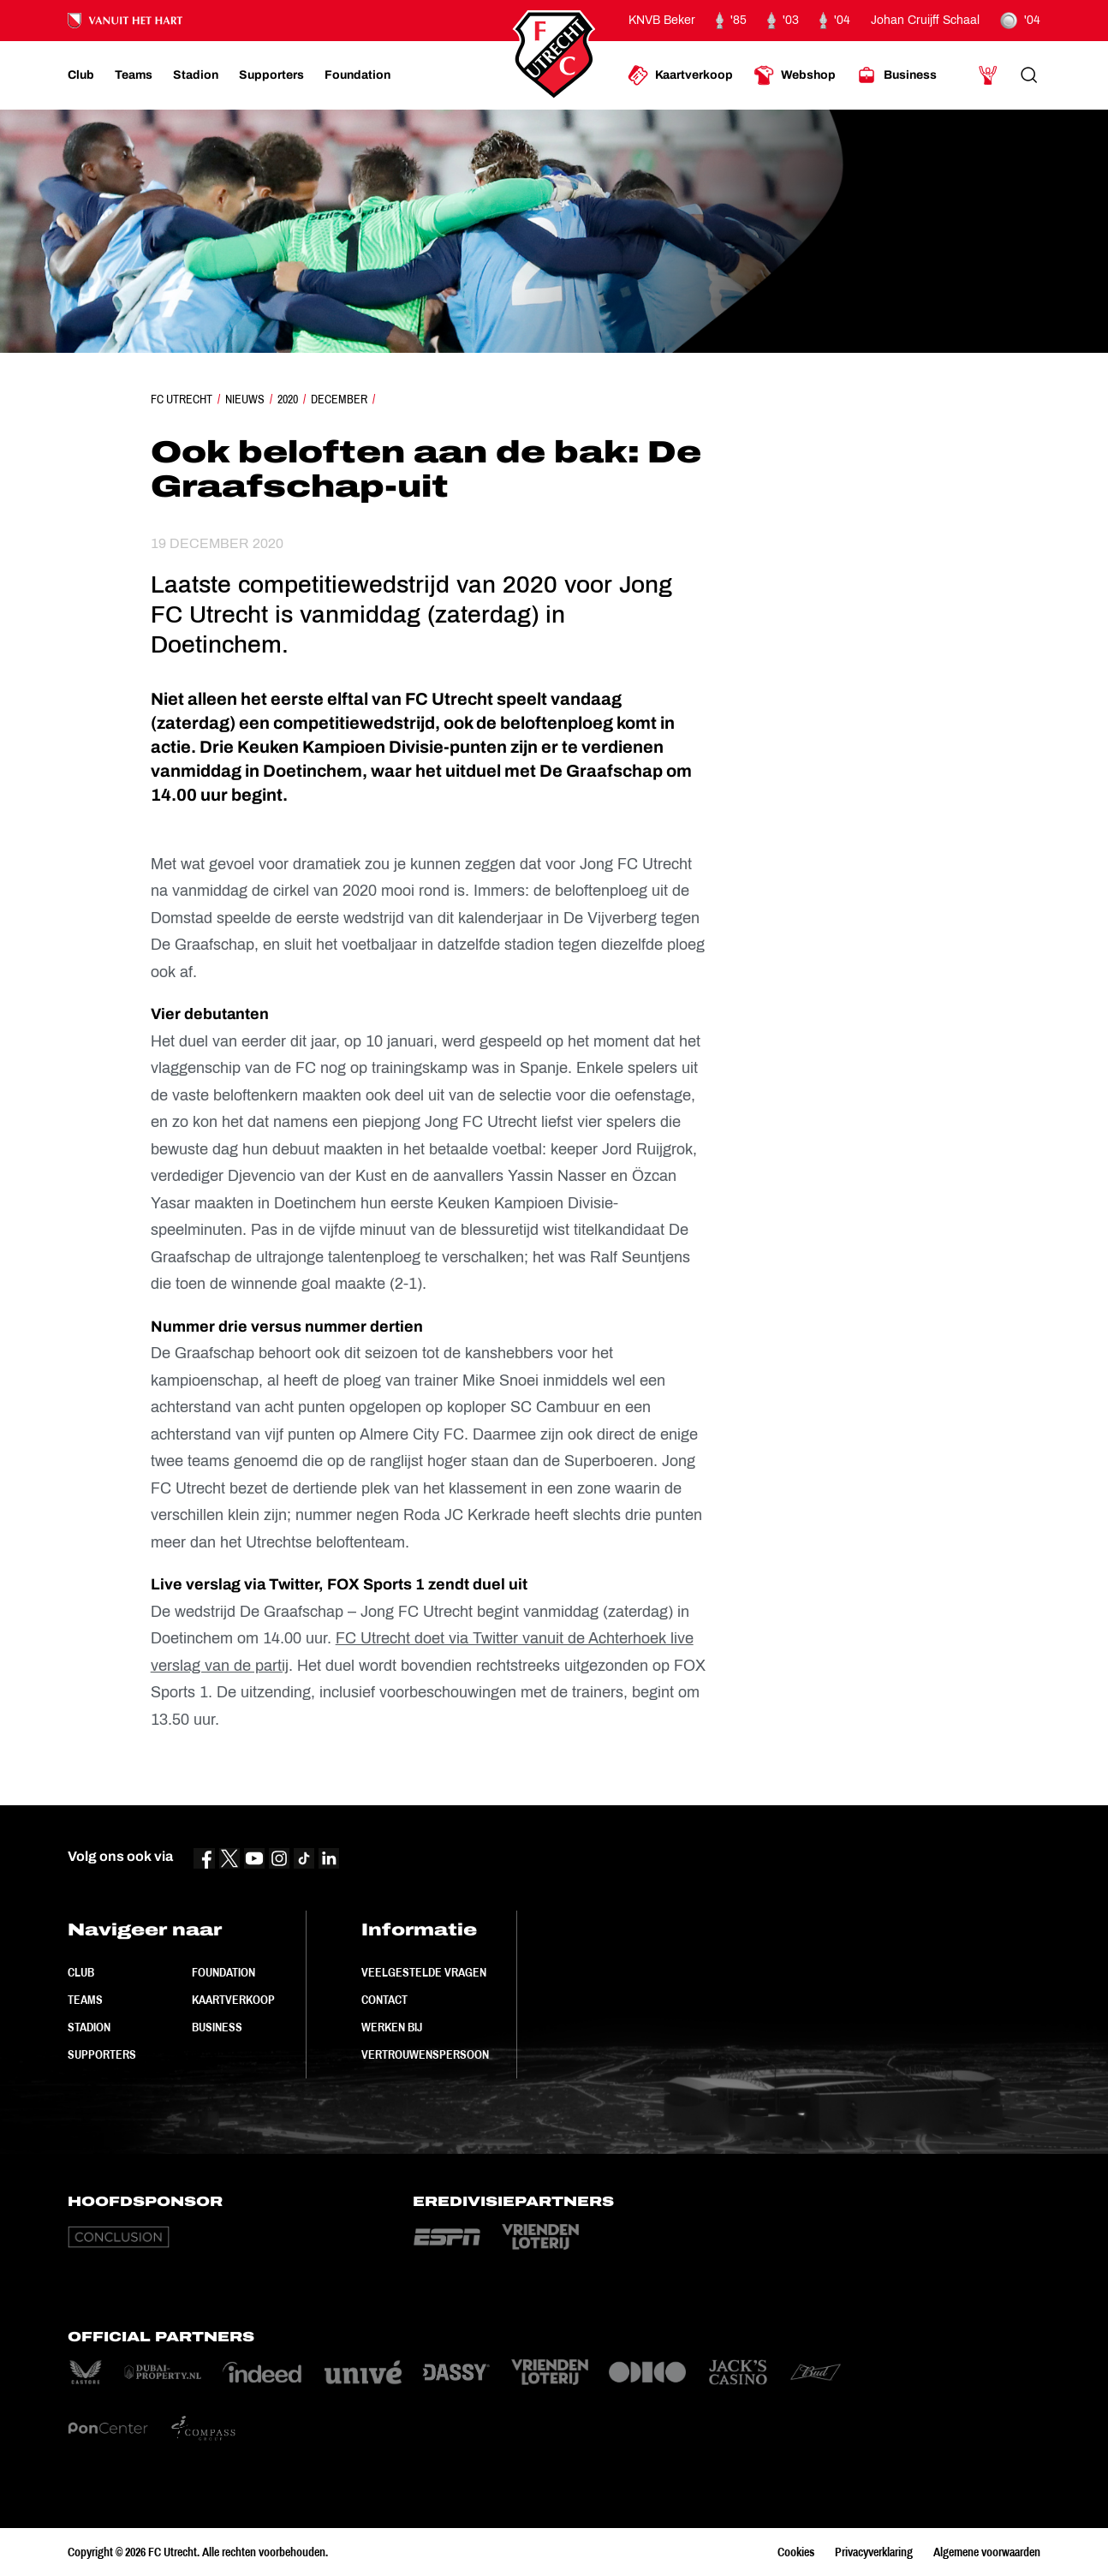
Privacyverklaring (874, 2552)
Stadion (89, 2027)
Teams (85, 1999)
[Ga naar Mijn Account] (988, 75)
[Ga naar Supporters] (271, 75)
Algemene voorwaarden (986, 2552)
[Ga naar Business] (896, 75)
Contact (384, 1999)
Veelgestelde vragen (423, 1972)
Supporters (102, 2054)
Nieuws (245, 399)
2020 (287, 399)
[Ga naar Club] (81, 75)
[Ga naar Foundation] (357, 75)
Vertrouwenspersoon (425, 2054)
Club (81, 1972)
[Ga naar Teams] (133, 75)
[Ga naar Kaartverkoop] (680, 75)
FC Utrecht (181, 399)
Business (217, 2027)
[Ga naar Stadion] (195, 75)
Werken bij (391, 2027)
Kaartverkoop (233, 1999)
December (339, 399)
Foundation (223, 1972)
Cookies (795, 2552)
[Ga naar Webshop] (795, 75)
